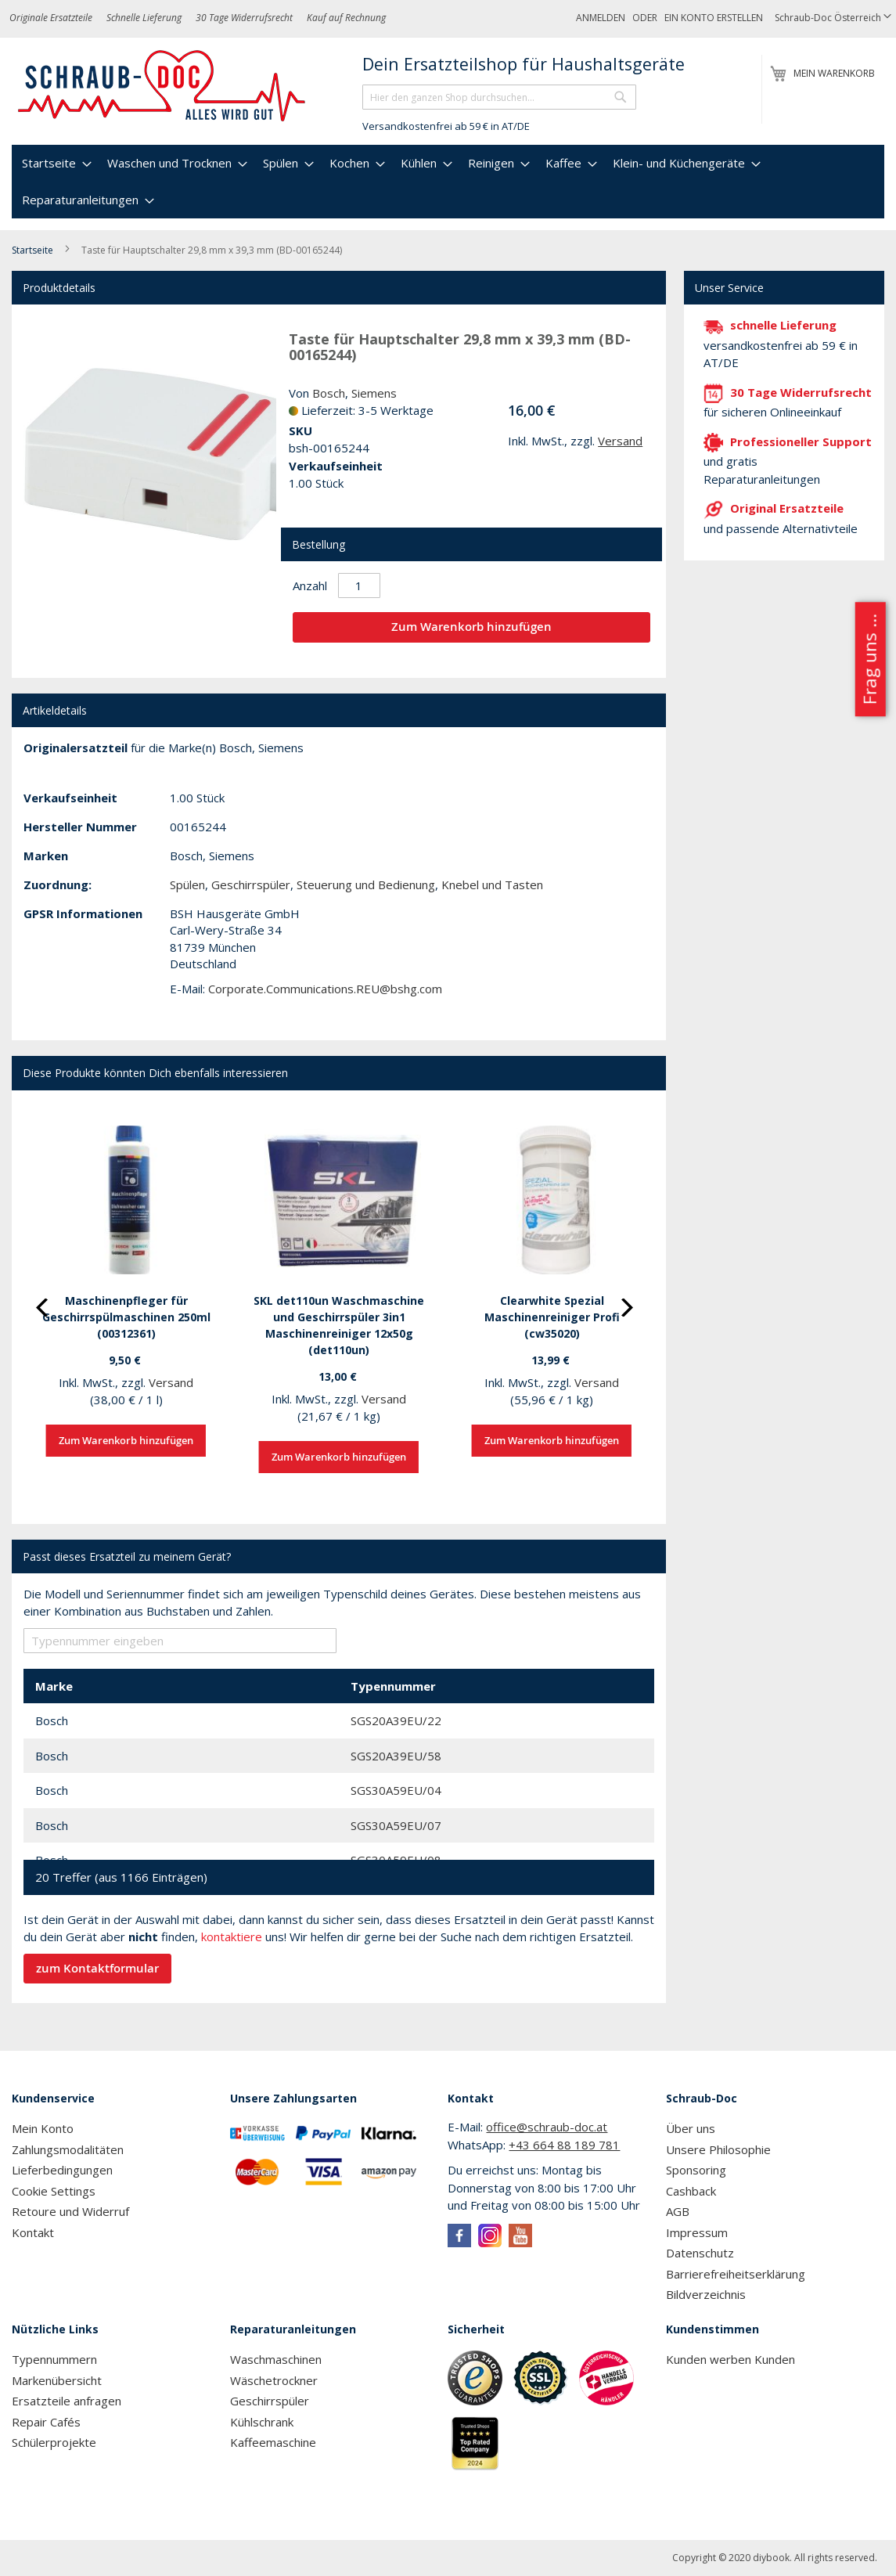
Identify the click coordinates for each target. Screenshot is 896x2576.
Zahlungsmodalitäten (68, 2149)
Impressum (697, 2232)
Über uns (690, 2128)
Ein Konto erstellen (713, 17)
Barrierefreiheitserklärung (735, 2274)
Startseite (32, 250)
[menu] (448, 181)
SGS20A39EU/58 (396, 1756)
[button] (833, 18)
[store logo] (162, 86)
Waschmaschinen (276, 2359)
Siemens (374, 393)
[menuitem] (55, 163)
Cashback (691, 2191)
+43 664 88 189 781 (564, 2145)
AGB (677, 2211)
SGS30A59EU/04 (396, 1790)
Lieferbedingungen (62, 2170)
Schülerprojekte (54, 2442)
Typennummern (54, 2359)
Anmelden (600, 17)
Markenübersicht (57, 2380)
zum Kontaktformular (97, 1968)
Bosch (328, 393)
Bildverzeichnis (706, 2294)
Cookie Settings (53, 2191)
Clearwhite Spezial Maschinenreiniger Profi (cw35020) (552, 1317)
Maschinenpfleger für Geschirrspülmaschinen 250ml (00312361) (126, 1317)
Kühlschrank (261, 2422)
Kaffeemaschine (273, 2442)
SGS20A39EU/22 (396, 1720)
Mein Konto (43, 2128)
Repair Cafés (46, 2422)
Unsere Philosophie (718, 2149)
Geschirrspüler (250, 884)
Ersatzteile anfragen (66, 2400)
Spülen (187, 884)
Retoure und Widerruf (70, 2211)
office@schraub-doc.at (546, 2127)
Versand (620, 441)
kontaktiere (231, 1936)
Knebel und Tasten (492, 884)
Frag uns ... (869, 659)
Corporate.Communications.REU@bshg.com (325, 988)
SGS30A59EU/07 (396, 1825)
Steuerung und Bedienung (366, 884)
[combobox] (499, 97)
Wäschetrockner (274, 2380)
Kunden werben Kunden (730, 2359)
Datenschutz (700, 2253)
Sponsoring (696, 2170)
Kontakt (33, 2232)
